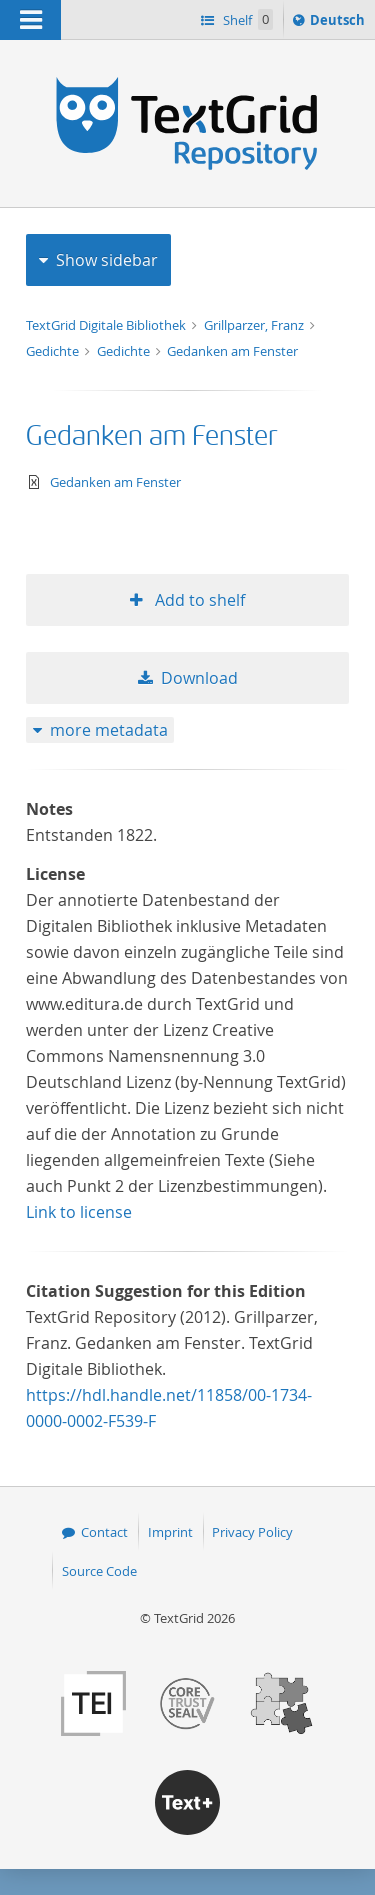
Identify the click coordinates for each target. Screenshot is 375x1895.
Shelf (246, 19)
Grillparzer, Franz (255, 325)
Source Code (99, 1571)
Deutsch (339, 23)
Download (199, 678)
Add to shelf (198, 600)
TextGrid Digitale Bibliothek (107, 325)
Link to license (79, 1212)
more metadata (109, 730)
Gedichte (54, 351)
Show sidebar (107, 260)
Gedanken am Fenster (232, 351)
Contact (104, 1532)
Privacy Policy (252, 1532)
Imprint (170, 1532)
